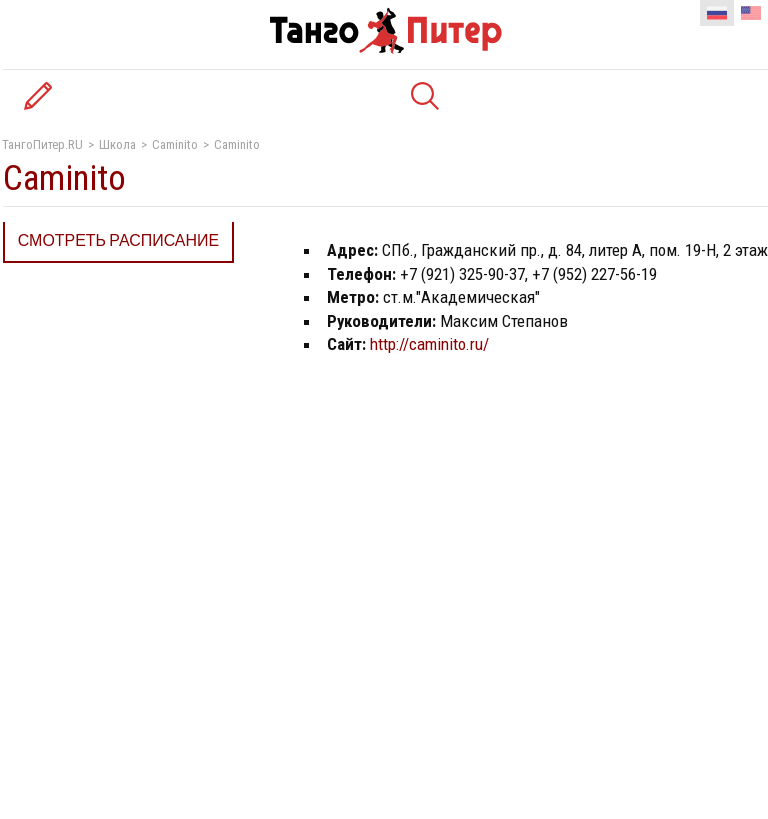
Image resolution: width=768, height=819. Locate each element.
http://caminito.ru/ (429, 344)
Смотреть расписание (118, 241)
